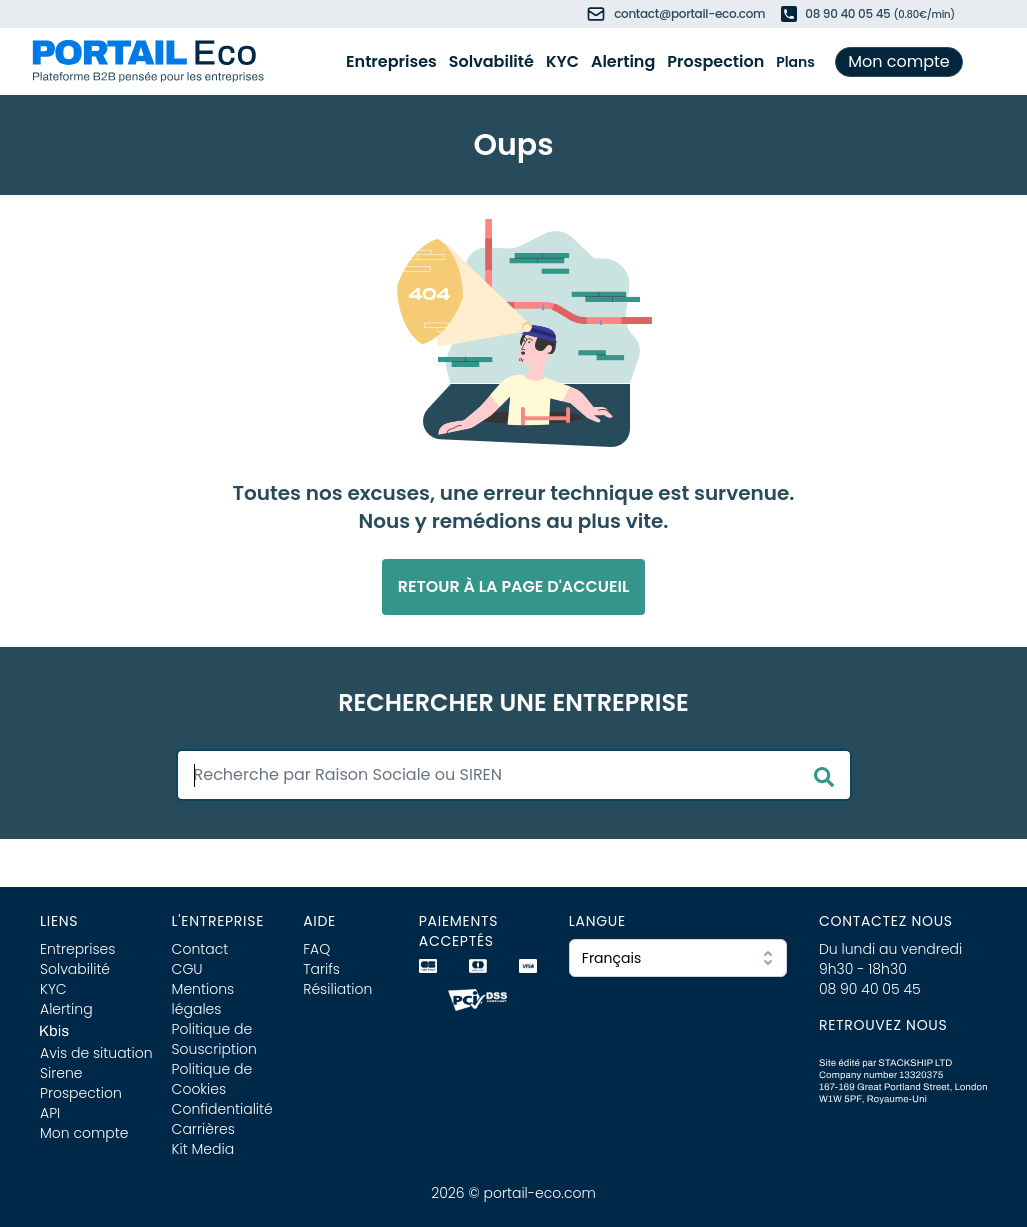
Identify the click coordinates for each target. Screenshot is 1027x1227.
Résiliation (337, 989)
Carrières (203, 1129)
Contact (200, 949)
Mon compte (899, 61)
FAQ (316, 949)
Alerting (623, 61)
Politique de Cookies (212, 1079)
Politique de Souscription (214, 1039)
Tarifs (321, 969)
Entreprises (391, 61)
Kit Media (203, 1149)
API (50, 1113)
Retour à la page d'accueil (514, 586)
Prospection (715, 61)
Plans (795, 62)
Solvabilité (491, 61)
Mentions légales (203, 999)
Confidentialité (222, 1109)
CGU (187, 969)
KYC (562, 61)
